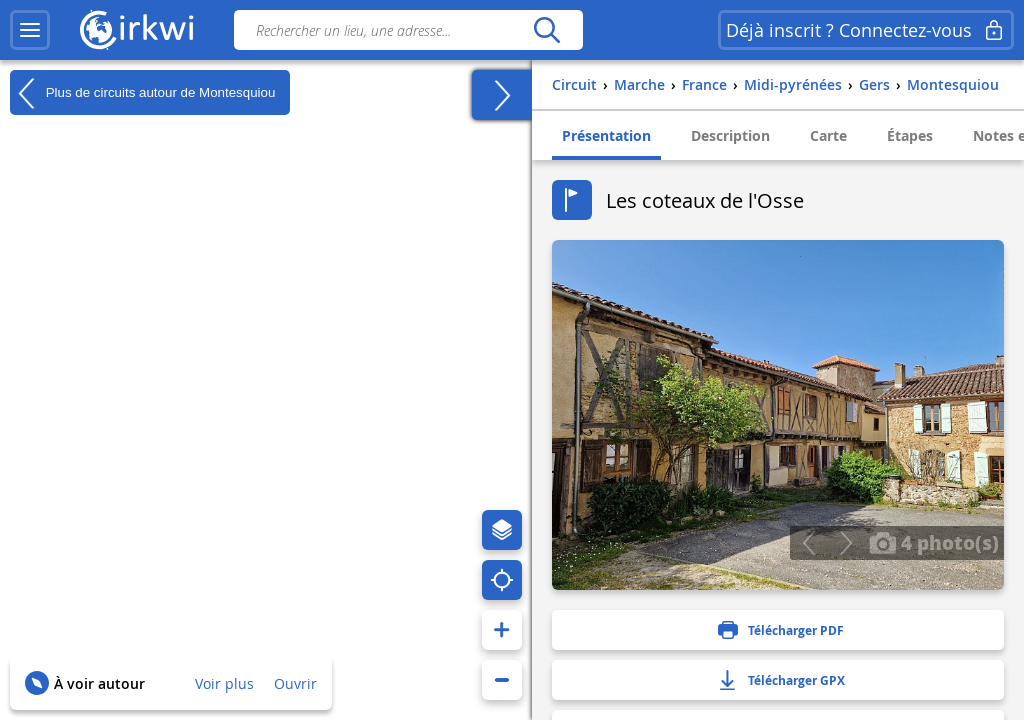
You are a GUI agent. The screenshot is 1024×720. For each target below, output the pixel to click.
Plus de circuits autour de (142, 93)
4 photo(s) (934, 542)
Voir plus (224, 683)
